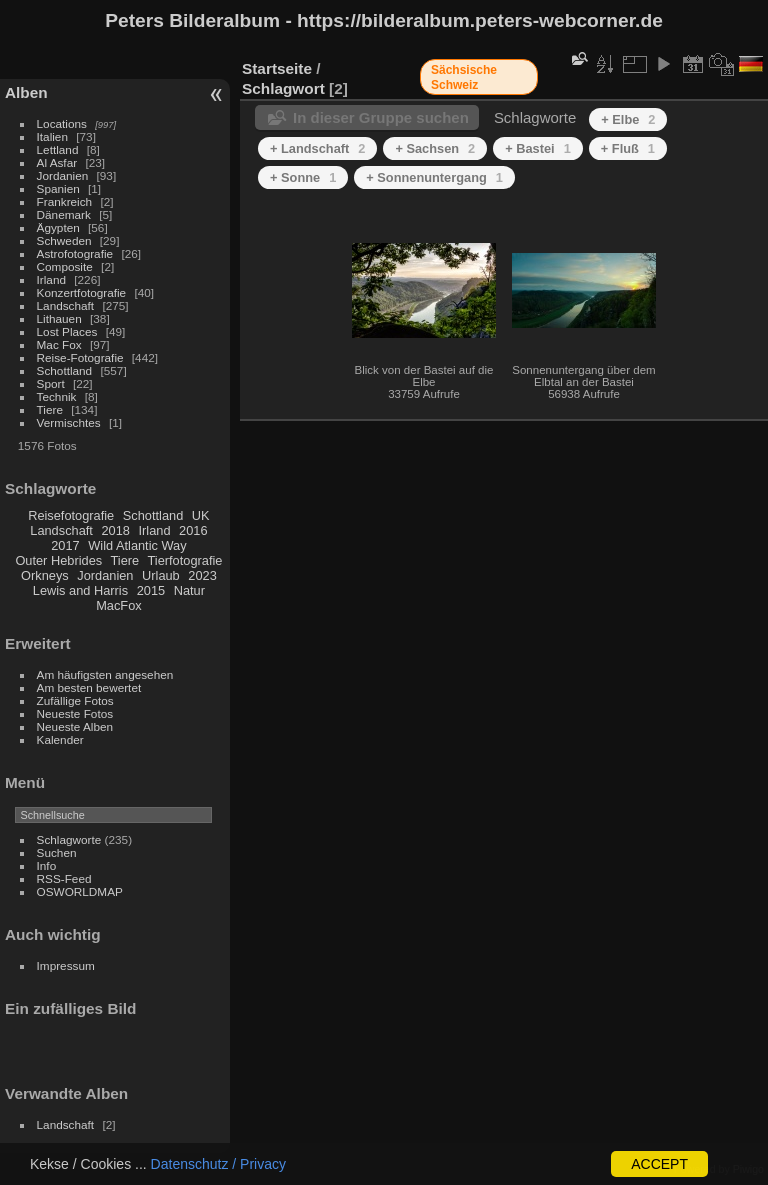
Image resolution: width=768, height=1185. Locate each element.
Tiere (50, 409)
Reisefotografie (71, 515)
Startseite (277, 68)
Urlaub (161, 575)
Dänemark (64, 214)
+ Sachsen (435, 148)
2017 (65, 545)
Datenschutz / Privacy (218, 1164)
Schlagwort (283, 88)
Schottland (65, 370)
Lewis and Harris (80, 590)
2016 (193, 530)
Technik (57, 396)
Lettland (58, 149)
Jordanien (63, 175)
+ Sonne (303, 177)
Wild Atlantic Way (137, 545)
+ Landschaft (317, 148)
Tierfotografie (185, 560)
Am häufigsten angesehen (105, 674)
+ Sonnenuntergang (434, 177)
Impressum (66, 965)
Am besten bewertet (89, 687)
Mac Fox (59, 344)
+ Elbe (628, 119)
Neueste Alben (75, 726)
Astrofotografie (75, 253)
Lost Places (67, 331)
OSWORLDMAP (80, 891)
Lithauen (59, 318)
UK (201, 515)
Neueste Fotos (75, 713)
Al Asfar (57, 162)
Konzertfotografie (82, 292)
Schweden (64, 240)
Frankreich (65, 201)
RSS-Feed (64, 878)
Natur (189, 590)
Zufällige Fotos (75, 700)
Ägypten (58, 227)
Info (47, 865)
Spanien (58, 188)
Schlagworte (69, 839)
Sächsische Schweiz (464, 77)
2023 (202, 575)
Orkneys (45, 575)
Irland (51, 279)
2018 (115, 530)
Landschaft (66, 305)
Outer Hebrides (58, 560)
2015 (151, 590)
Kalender (60, 739)
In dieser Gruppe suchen (381, 117)
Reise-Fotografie (80, 357)
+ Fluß (628, 148)
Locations (62, 123)
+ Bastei (538, 148)
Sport (51, 383)
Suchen (57, 852)
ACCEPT (659, 1164)
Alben (26, 92)
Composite (65, 266)
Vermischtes (69, 422)
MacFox (119, 605)
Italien (52, 136)
